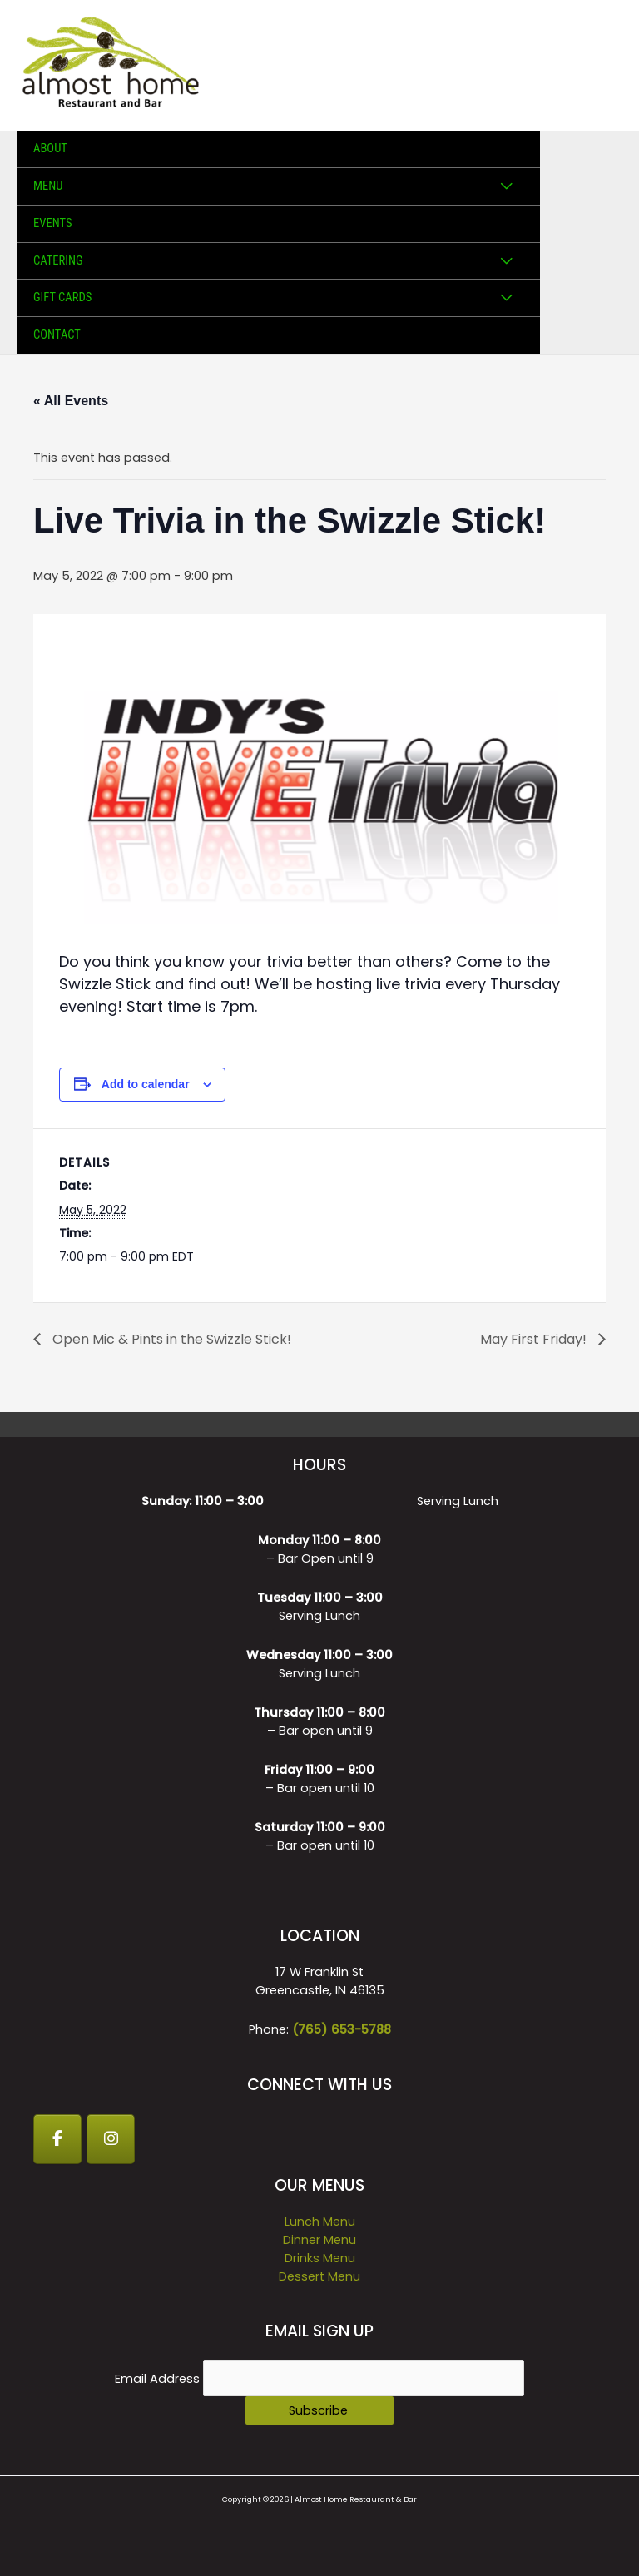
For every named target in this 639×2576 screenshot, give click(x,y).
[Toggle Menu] (505, 187)
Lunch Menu (320, 2221)
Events (52, 222)
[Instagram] (111, 2139)
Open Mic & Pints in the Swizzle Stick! (170, 1339)
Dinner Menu (319, 2240)
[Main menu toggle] (604, 65)
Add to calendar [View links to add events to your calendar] (146, 1084)
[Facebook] (57, 2139)
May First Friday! (535, 1339)
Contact (57, 334)
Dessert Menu (319, 2276)
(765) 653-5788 (341, 2029)
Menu (47, 185)
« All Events (70, 401)
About (50, 148)
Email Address (159, 2378)
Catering (58, 260)
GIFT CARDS (62, 297)
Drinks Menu (320, 2258)
